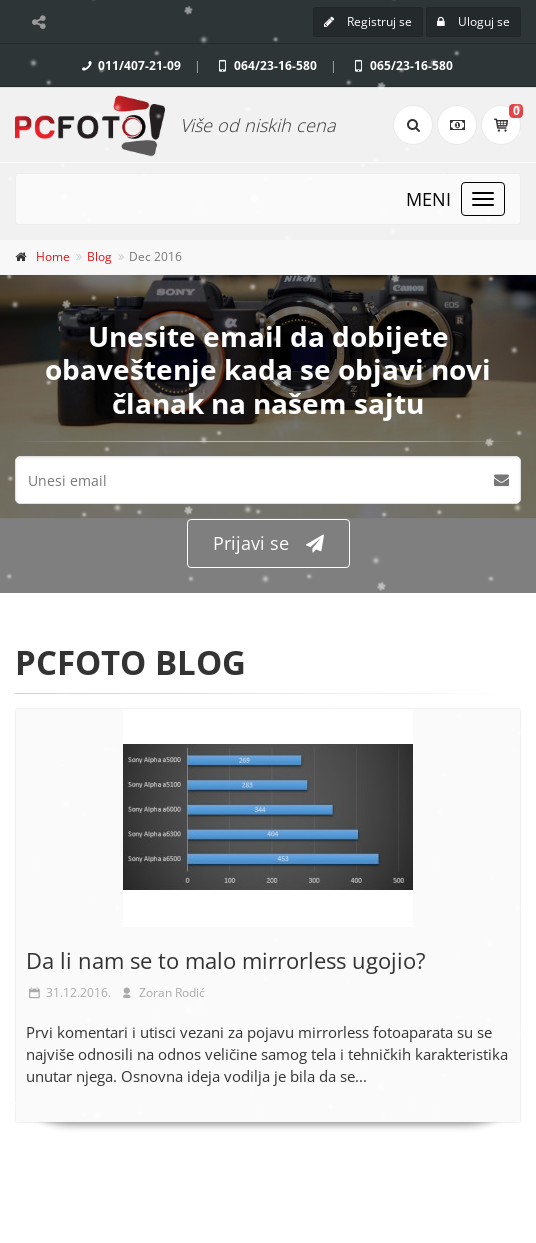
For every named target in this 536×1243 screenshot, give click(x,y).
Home (53, 256)
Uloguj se (473, 21)
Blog (99, 256)
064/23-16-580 (265, 65)
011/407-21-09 (129, 65)
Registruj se (368, 21)
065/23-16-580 (401, 65)
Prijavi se (268, 543)
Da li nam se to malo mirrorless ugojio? (226, 960)
